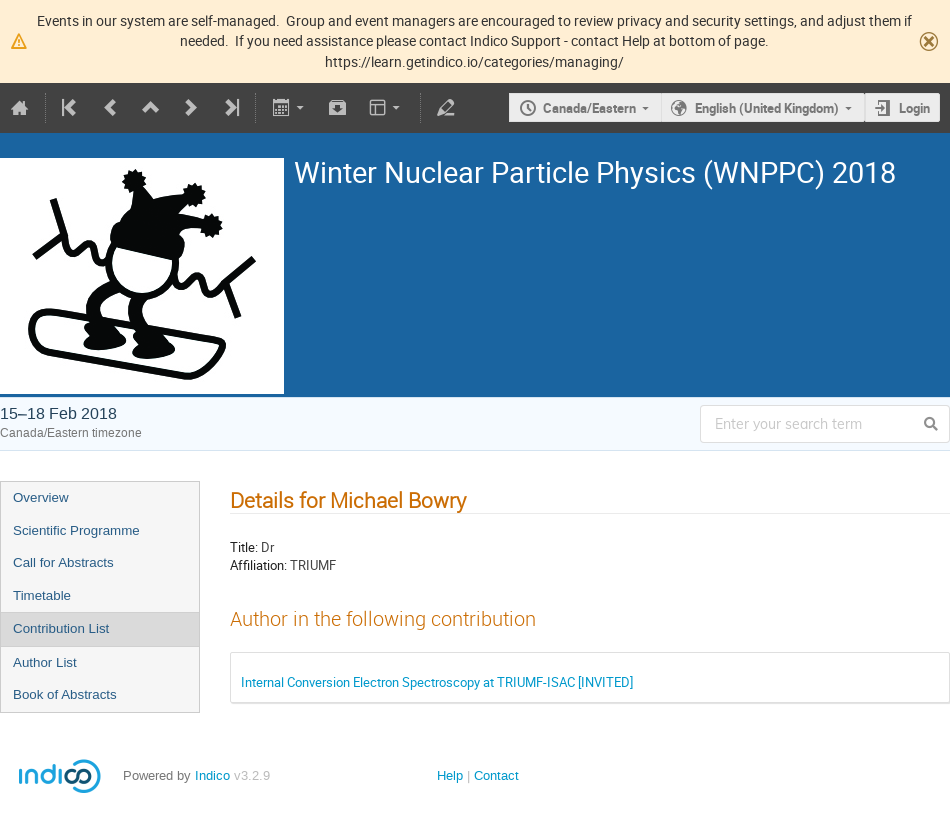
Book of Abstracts (65, 694)
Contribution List (61, 628)
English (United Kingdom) (767, 108)
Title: (244, 547)
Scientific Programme (76, 530)
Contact (496, 775)
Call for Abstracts (63, 562)
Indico (212, 775)
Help (450, 775)
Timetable (42, 595)
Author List (45, 662)
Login (914, 108)
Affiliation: (258, 565)
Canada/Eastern (589, 108)
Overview (41, 497)
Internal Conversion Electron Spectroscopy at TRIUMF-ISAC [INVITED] (437, 682)
